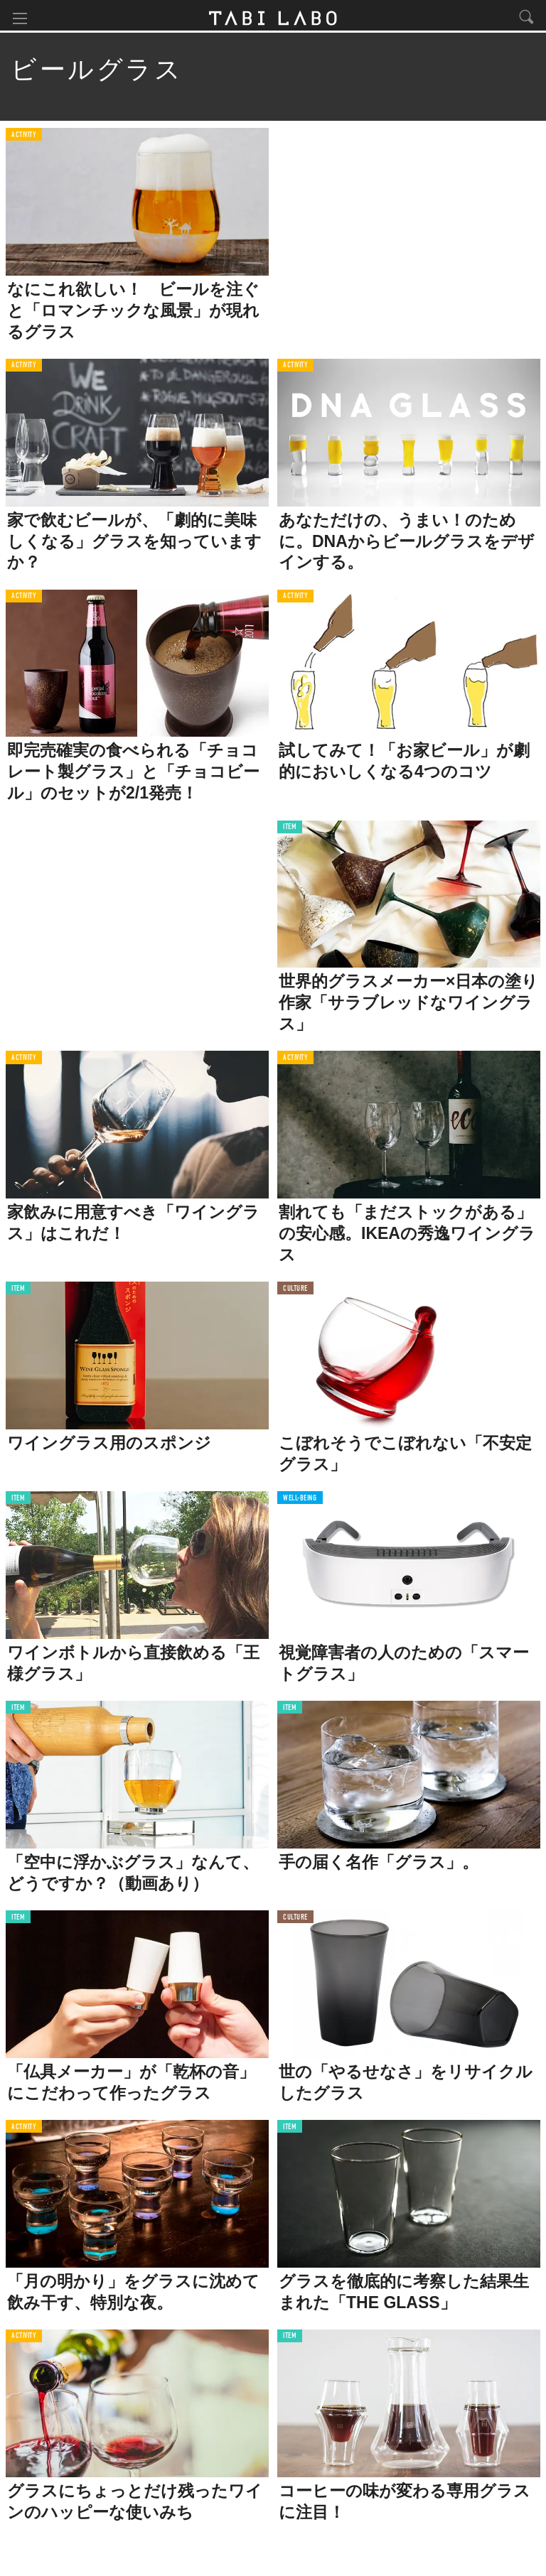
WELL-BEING (300, 1501)
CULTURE (295, 1292)
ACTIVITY (23, 138)
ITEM (289, 831)
